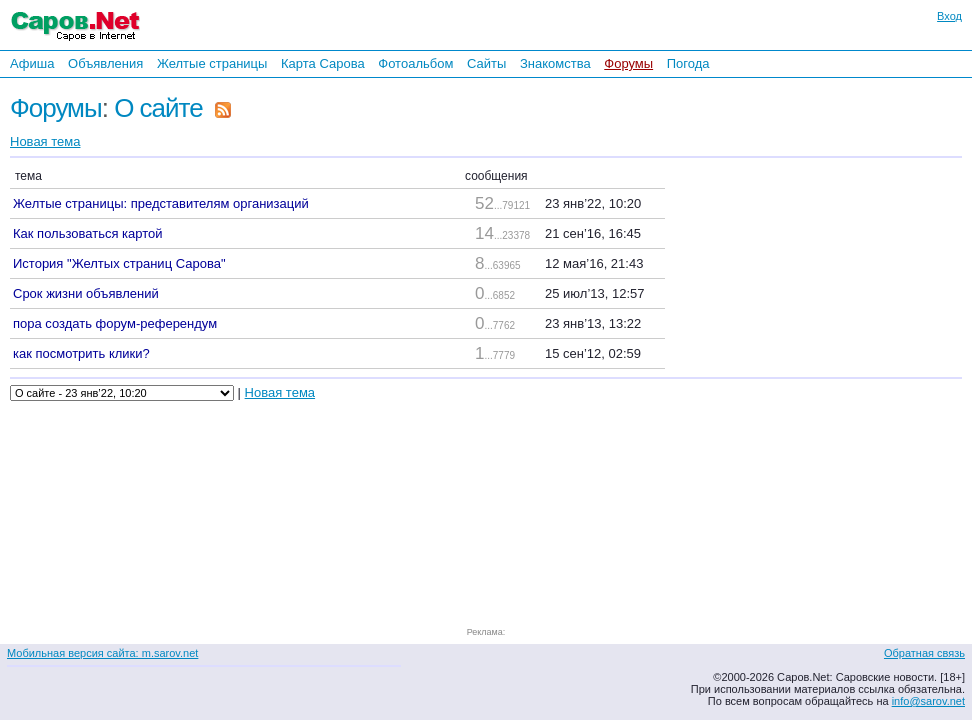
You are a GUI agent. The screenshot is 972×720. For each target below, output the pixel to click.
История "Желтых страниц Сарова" (119, 263)
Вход (949, 16)
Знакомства (555, 63)
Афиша (32, 63)
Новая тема (45, 141)
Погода (688, 63)
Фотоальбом (415, 63)
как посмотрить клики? (81, 353)
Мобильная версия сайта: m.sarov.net (102, 653)
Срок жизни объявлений (86, 293)
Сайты (486, 63)
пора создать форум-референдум (115, 323)
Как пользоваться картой (88, 233)
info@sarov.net (928, 701)
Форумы (628, 63)
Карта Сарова (323, 63)
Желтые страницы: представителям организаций (161, 203)
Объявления (105, 63)
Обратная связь (924, 653)
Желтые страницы (212, 63)
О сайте (158, 108)
